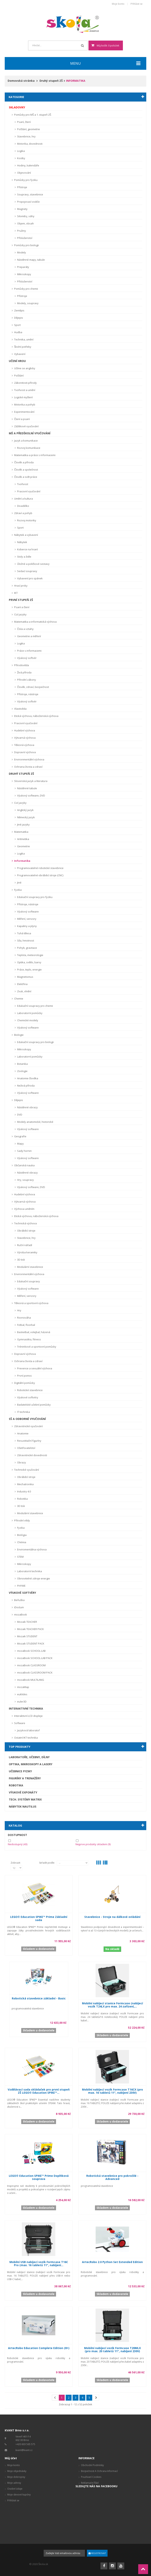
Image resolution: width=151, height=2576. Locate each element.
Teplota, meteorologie (30, 955)
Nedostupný (17, 1844)
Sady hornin (24, 1151)
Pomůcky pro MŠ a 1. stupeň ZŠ (32, 114)
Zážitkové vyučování (26, 426)
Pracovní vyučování (28, 491)
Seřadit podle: (47, 1862)
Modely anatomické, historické (35, 1122)
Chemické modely (27, 1020)
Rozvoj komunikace (28, 448)
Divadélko (23, 506)
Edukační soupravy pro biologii (35, 1042)
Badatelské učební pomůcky (34, 1404)
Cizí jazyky (20, 614)
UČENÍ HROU (17, 361)
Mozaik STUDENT (27, 1636)
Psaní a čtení (21, 607)
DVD (19, 1114)
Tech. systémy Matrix (25, 1799)
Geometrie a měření (29, 636)
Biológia (22, 1535)
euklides (22, 1694)
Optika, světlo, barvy (29, 962)
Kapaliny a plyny (27, 926)
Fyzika (18, 890)
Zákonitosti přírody (25, 383)
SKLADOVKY (17, 107)
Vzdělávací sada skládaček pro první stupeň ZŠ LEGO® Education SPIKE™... (39, 2091)
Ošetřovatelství (26, 1448)
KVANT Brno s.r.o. (17, 2430)
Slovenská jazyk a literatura (30, 781)
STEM (20, 1556)
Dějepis (18, 317)
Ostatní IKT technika (26, 1737)
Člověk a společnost (26, 469)
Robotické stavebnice (30, 1390)
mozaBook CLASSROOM (31, 1665)
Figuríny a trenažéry (25, 1778)
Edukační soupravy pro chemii (35, 1006)
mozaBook (20, 1614)
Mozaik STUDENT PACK (30, 1643)
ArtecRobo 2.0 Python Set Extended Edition (112, 2262)
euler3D (22, 1701)
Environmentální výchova (29, 759)
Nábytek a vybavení (26, 535)
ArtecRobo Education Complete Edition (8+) (38, 2348)
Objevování (24, 172)
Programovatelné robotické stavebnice (40, 868)
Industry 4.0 (24, 1491)
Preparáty (23, 267)
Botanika (22, 1064)
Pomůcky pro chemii (26, 288)
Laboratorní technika (29, 1571)
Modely (21, 252)
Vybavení (19, 354)
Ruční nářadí (24, 1245)
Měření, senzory (26, 919)
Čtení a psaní (22, 419)
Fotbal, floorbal (26, 1325)
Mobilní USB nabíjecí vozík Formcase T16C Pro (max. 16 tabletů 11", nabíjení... (38, 2263)
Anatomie (23, 1433)
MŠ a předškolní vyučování (29, 433)
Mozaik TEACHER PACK (30, 1629)
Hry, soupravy (25, 1180)
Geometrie (23, 846)
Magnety (22, 209)
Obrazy (21, 1462)
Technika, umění (23, 339)
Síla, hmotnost (25, 940)
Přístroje (22, 187)
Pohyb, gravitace (27, 948)
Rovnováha (24, 1317)
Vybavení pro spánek (30, 578)
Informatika (22, 861)
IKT (16, 593)
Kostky (21, 158)
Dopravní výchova (25, 752)
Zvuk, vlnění (24, 991)
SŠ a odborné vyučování (27, 1419)
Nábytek (22, 542)
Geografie (20, 1136)
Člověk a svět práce (25, 477)
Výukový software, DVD (31, 795)
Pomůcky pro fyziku (26, 180)
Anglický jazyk (25, 810)
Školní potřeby (22, 346)
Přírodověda (21, 665)
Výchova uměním (24, 1209)
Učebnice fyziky (20, 1771)
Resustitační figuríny (29, 1440)
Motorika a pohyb (24, 404)
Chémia (21, 1542)
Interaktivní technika (26, 1708)
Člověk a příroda (24, 462)
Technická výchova (25, 1223)
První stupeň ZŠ (21, 600)
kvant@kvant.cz (24, 2450)
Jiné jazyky (23, 824)
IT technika (23, 1412)
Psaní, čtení (24, 122)
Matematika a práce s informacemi (34, 455)
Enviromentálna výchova (32, 1549)
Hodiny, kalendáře (28, 165)
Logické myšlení (23, 397)
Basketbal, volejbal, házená (33, 1332)
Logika (21, 151)
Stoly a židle (24, 556)
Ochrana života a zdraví (28, 766)
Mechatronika (25, 1484)
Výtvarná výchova (25, 737)
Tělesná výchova (24, 745)
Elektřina (22, 984)
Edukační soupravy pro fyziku (34, 897)
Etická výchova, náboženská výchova (36, 716)
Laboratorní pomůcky (29, 1013)
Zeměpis (19, 310)
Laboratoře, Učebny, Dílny (29, 1757)
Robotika (22, 1498)
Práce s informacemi (29, 650)
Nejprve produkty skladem (93, 1844)
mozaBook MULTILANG (30, 1680)
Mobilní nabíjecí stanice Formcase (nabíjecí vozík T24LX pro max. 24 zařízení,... (112, 2004)
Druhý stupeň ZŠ (21, 774)
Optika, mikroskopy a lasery (30, 1764)
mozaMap (23, 1687)
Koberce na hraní (27, 549)
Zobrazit (15, 1862)
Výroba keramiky (27, 1252)
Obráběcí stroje (26, 1230)
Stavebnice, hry (26, 136)
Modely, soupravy (28, 303)
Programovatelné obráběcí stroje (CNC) (40, 875)
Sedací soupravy (27, 571)
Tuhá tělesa (24, 933)
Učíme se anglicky (24, 368)
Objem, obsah (25, 223)
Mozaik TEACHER (27, 1622)
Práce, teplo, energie (29, 969)
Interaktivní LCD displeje (28, 1716)
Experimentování (24, 412)
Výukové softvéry (27, 1397)
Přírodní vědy (22, 1520)
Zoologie (22, 1071)
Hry (19, 1310)
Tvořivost (22, 484)
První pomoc (24, 1375)
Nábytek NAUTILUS (22, 1806)
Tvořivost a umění (24, 390)
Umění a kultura (23, 498)
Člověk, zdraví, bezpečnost (33, 687)
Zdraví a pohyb (23, 513)
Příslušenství (24, 238)
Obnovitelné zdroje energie (33, 1578)
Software (19, 1723)
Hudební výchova (24, 730)
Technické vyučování (26, 1469)
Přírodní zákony (26, 679)
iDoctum (19, 1607)
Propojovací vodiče (28, 201)
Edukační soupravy (28, 1281)
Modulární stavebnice (30, 1267)
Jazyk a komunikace (26, 440)
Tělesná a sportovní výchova (31, 1303)
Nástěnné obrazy (27, 1107)
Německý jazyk (26, 817)
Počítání (19, 375)
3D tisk (21, 1259)
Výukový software (28, 911)
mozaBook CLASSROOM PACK (34, 1672)
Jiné (19, 882)
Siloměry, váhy (25, 216)
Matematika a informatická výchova (35, 621)
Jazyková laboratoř (28, 1730)
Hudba (18, 332)
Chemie (18, 998)
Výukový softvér (27, 658)
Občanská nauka (24, 1165)
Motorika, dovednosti (29, 143)
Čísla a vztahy (25, 629)
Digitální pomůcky (24, 1383)
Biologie (19, 1035)
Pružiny (21, 230)
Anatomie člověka (27, 1078)
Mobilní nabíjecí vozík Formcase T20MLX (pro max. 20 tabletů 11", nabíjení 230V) (112, 2349)
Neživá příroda (26, 1085)
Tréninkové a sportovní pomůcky (36, 1346)
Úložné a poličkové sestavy (33, 564)
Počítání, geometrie (28, 129)
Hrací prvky (21, 585)
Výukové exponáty (23, 1792)
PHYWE (21, 1585)
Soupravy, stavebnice (30, 194)
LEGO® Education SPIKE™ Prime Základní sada (38, 1918)
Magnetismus (25, 977)
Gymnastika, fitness (29, 1339)
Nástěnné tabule (27, 788)
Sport (17, 325)
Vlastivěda (20, 708)
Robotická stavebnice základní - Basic (39, 1998)
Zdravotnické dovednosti (32, 1455)
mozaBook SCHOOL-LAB (31, 1651)
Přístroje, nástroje (27, 694)
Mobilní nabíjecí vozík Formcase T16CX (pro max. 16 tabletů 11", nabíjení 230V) (112, 2091)
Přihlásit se (137, 4)
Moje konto (118, 4)
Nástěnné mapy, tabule (31, 259)
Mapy (20, 1143)
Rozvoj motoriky (26, 520)
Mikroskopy (24, 274)
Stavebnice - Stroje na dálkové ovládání (112, 1917)
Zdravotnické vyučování (28, 1426)
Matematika (21, 832)
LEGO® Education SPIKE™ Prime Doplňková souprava (39, 2177)
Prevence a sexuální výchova (34, 1368)
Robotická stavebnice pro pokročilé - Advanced (112, 2177)
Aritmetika (23, 839)
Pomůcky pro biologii (26, 245)
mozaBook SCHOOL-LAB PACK (34, 1658)
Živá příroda (24, 672)
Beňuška (19, 1600)
